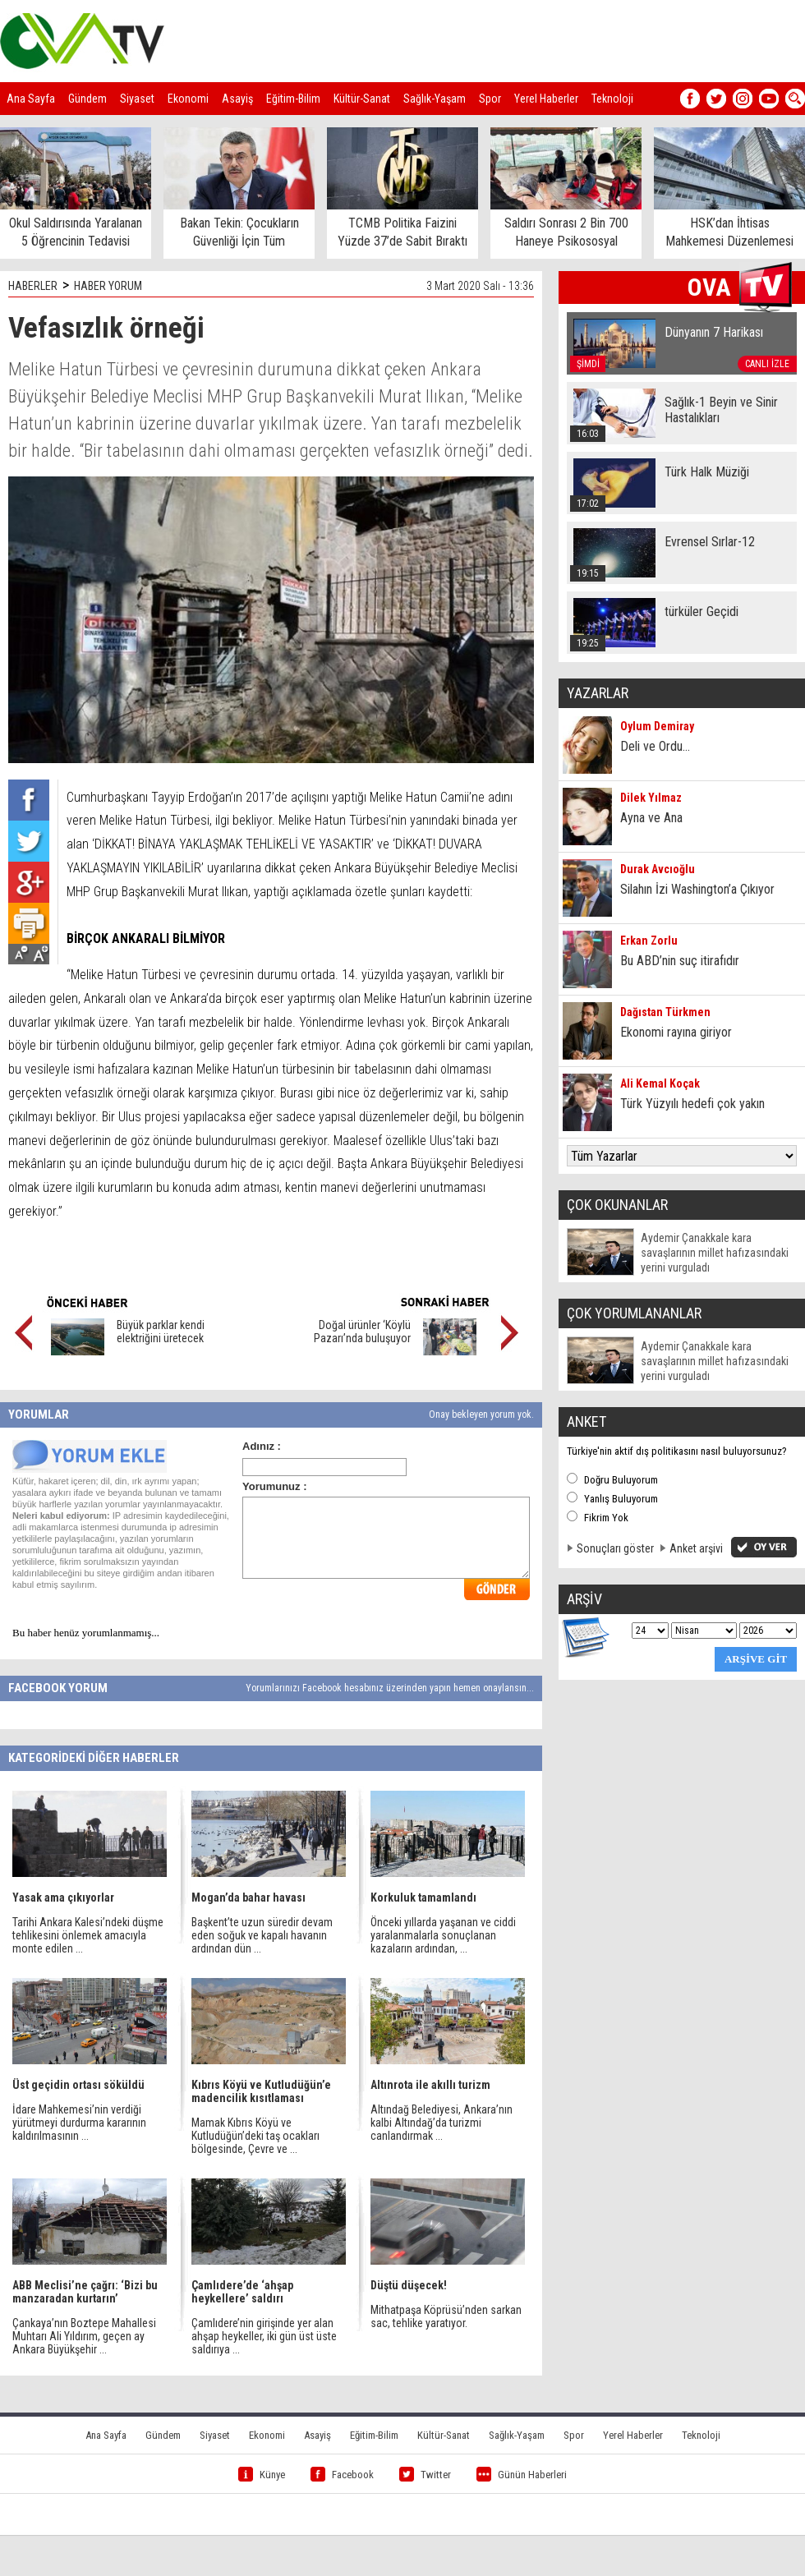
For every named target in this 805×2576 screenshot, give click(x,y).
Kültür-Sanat (362, 98)
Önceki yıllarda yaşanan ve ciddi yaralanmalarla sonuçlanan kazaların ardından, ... (443, 1935)
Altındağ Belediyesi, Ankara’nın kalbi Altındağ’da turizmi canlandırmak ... (441, 2122)
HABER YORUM (108, 285)
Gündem (87, 98)
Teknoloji (612, 98)
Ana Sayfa (31, 98)
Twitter (425, 2474)
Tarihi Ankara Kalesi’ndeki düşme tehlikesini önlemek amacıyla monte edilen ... (87, 1935)
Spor (490, 98)
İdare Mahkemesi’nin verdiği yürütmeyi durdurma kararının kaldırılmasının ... (79, 2122)
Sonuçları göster (615, 1548)
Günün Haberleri (521, 2474)
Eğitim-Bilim (293, 98)
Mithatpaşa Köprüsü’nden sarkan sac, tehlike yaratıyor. (446, 2316)
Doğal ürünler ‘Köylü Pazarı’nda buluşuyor (362, 1331)
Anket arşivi (696, 1548)
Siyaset (137, 98)
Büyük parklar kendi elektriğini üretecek (161, 1331)
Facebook (342, 2474)
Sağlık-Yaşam (434, 98)
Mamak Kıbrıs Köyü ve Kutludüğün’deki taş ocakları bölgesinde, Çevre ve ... (255, 2135)
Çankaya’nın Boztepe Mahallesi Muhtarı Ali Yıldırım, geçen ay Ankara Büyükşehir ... (84, 2336)
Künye (261, 2474)
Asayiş (237, 98)
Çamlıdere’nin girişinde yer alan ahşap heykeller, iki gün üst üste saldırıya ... (264, 2336)
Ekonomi (188, 98)
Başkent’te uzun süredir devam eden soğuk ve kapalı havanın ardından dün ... (262, 1935)
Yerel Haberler (546, 98)
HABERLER (33, 285)
